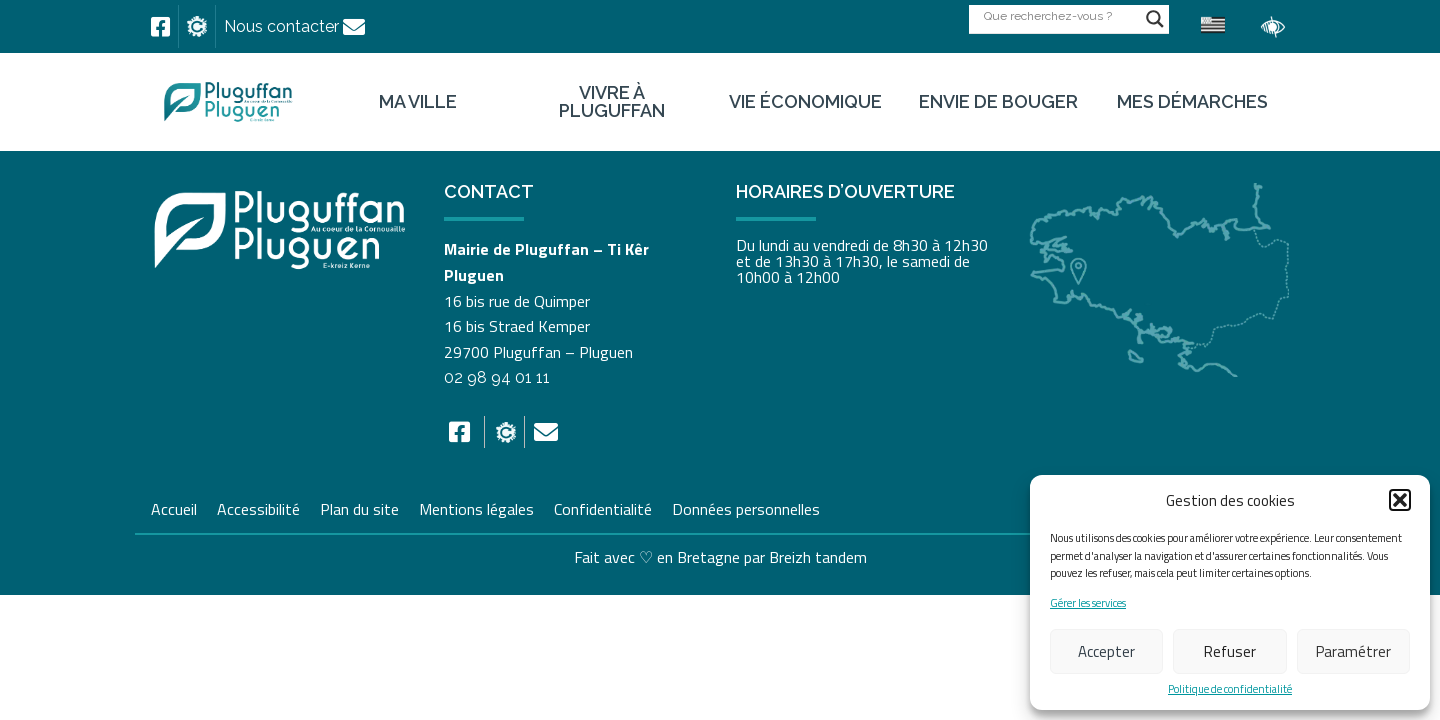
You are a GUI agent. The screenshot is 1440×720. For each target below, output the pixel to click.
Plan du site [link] (359, 507)
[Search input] (1060, 15)
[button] (1400, 500)
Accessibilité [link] (258, 507)
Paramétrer (1353, 651)
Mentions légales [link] (476, 507)
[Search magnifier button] (1155, 19)
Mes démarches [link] (1192, 102)
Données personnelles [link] (746, 509)
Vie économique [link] (805, 102)
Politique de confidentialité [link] (1230, 689)
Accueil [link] (174, 507)
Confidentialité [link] (603, 507)
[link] (160, 27)
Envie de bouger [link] (998, 102)
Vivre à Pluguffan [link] (612, 102)
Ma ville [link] (418, 102)
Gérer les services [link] (1088, 603)
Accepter (1106, 651)
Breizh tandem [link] (818, 557)
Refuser (1230, 651)
